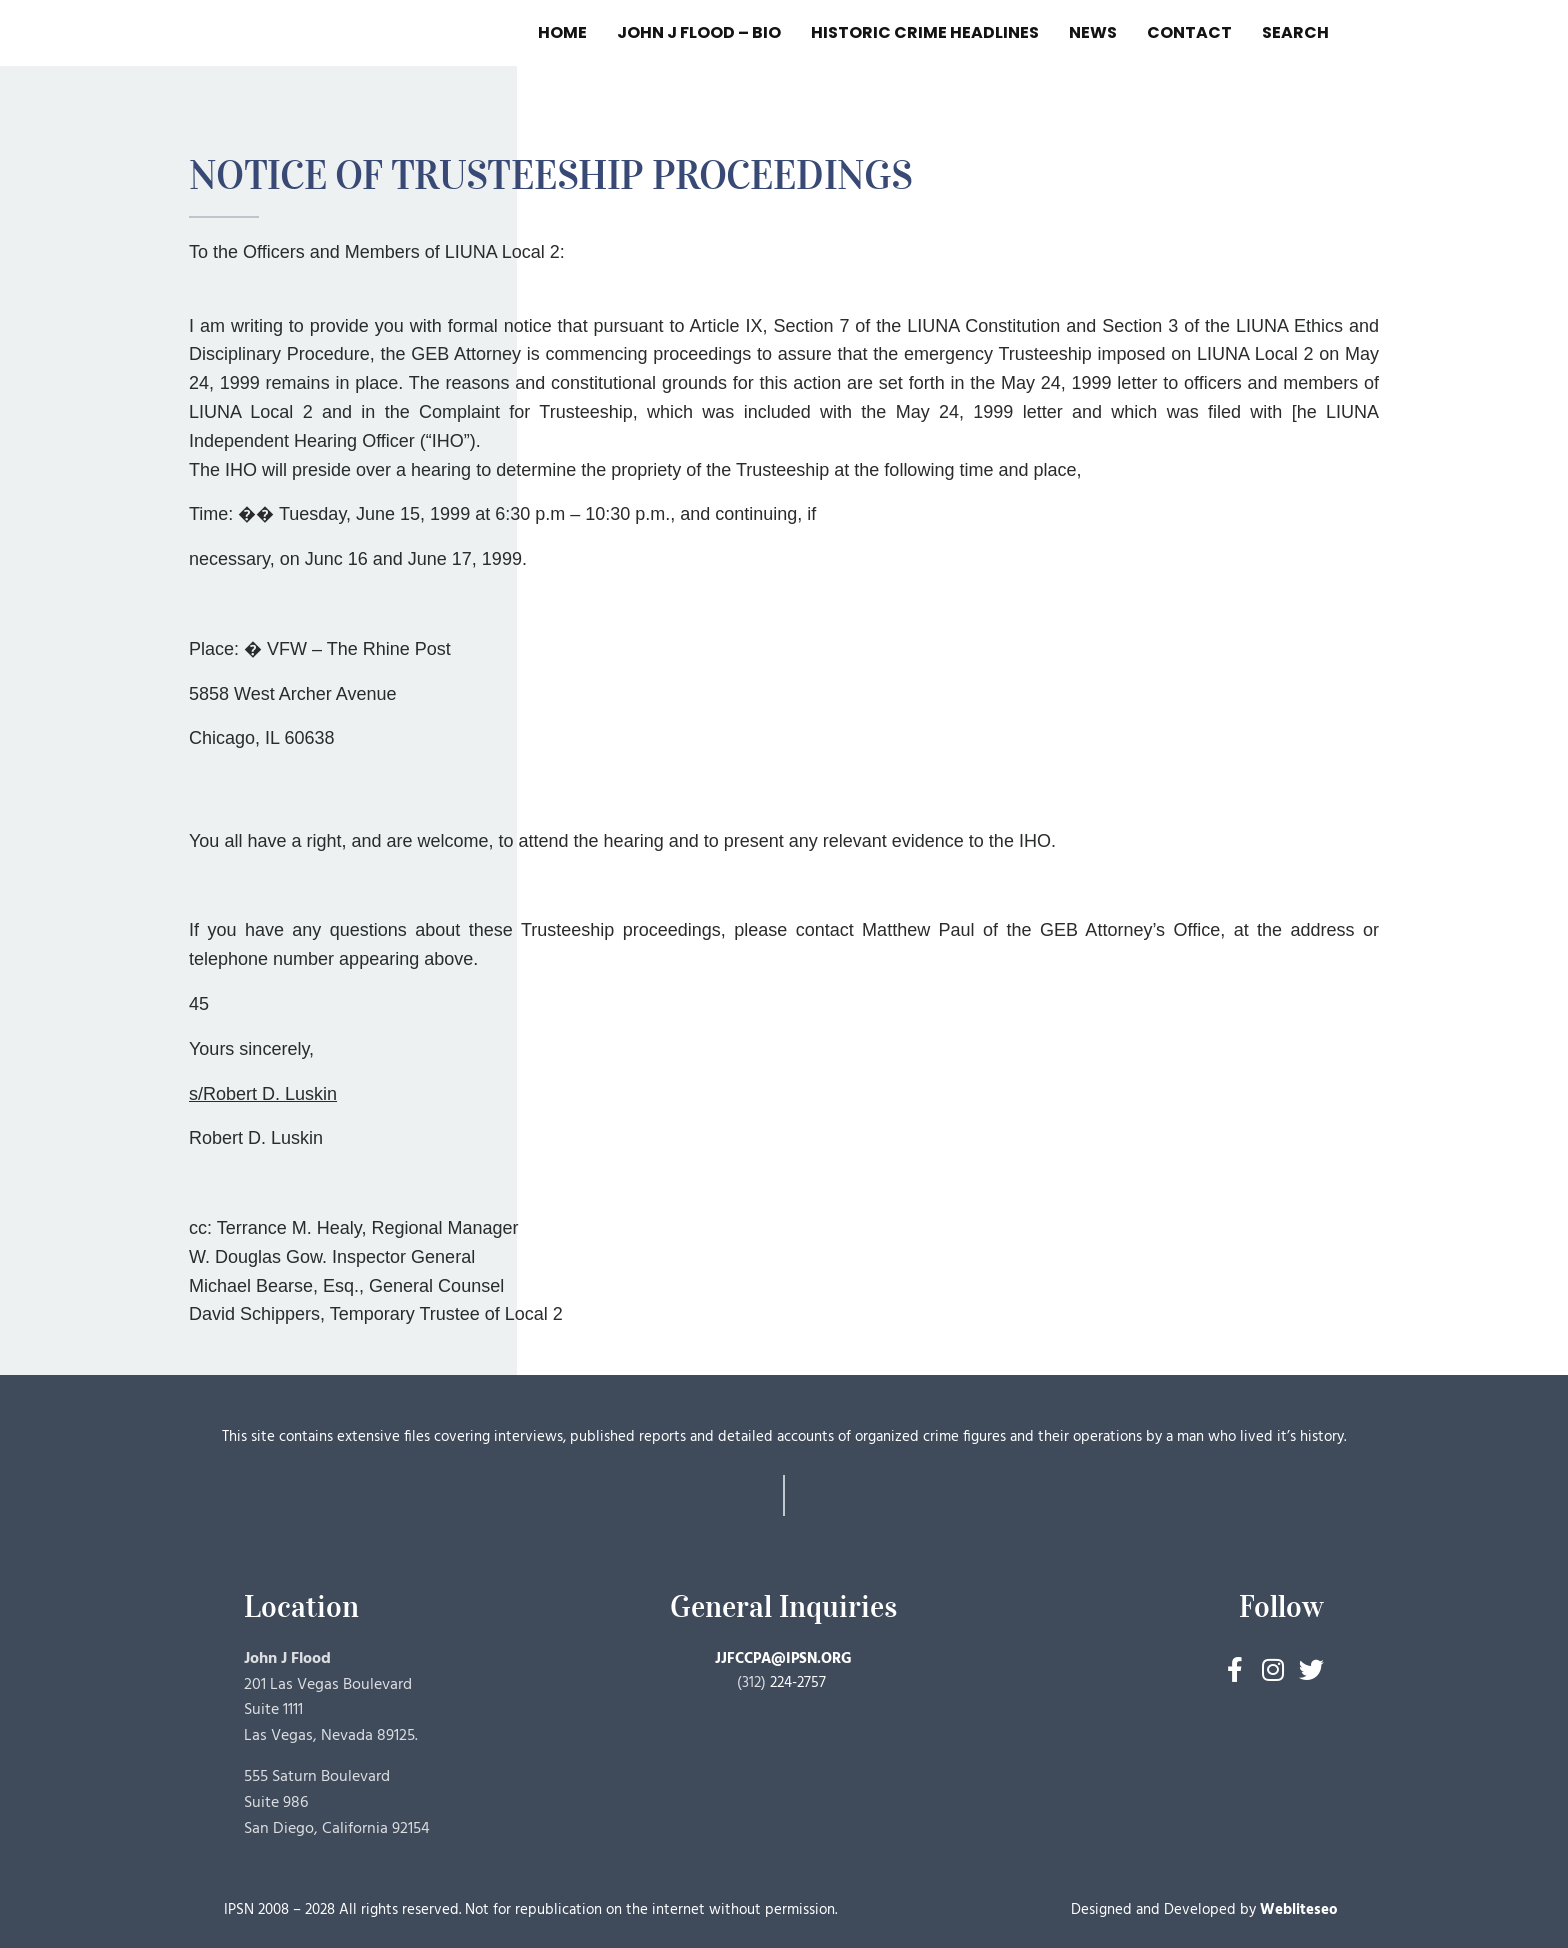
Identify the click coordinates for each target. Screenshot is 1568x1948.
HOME (562, 32)
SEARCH (1295, 32)
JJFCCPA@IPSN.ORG (783, 1659)
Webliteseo (1299, 1910)
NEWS (1093, 32)
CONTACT (1189, 32)
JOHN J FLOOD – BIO (699, 32)
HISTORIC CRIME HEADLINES (925, 32)
